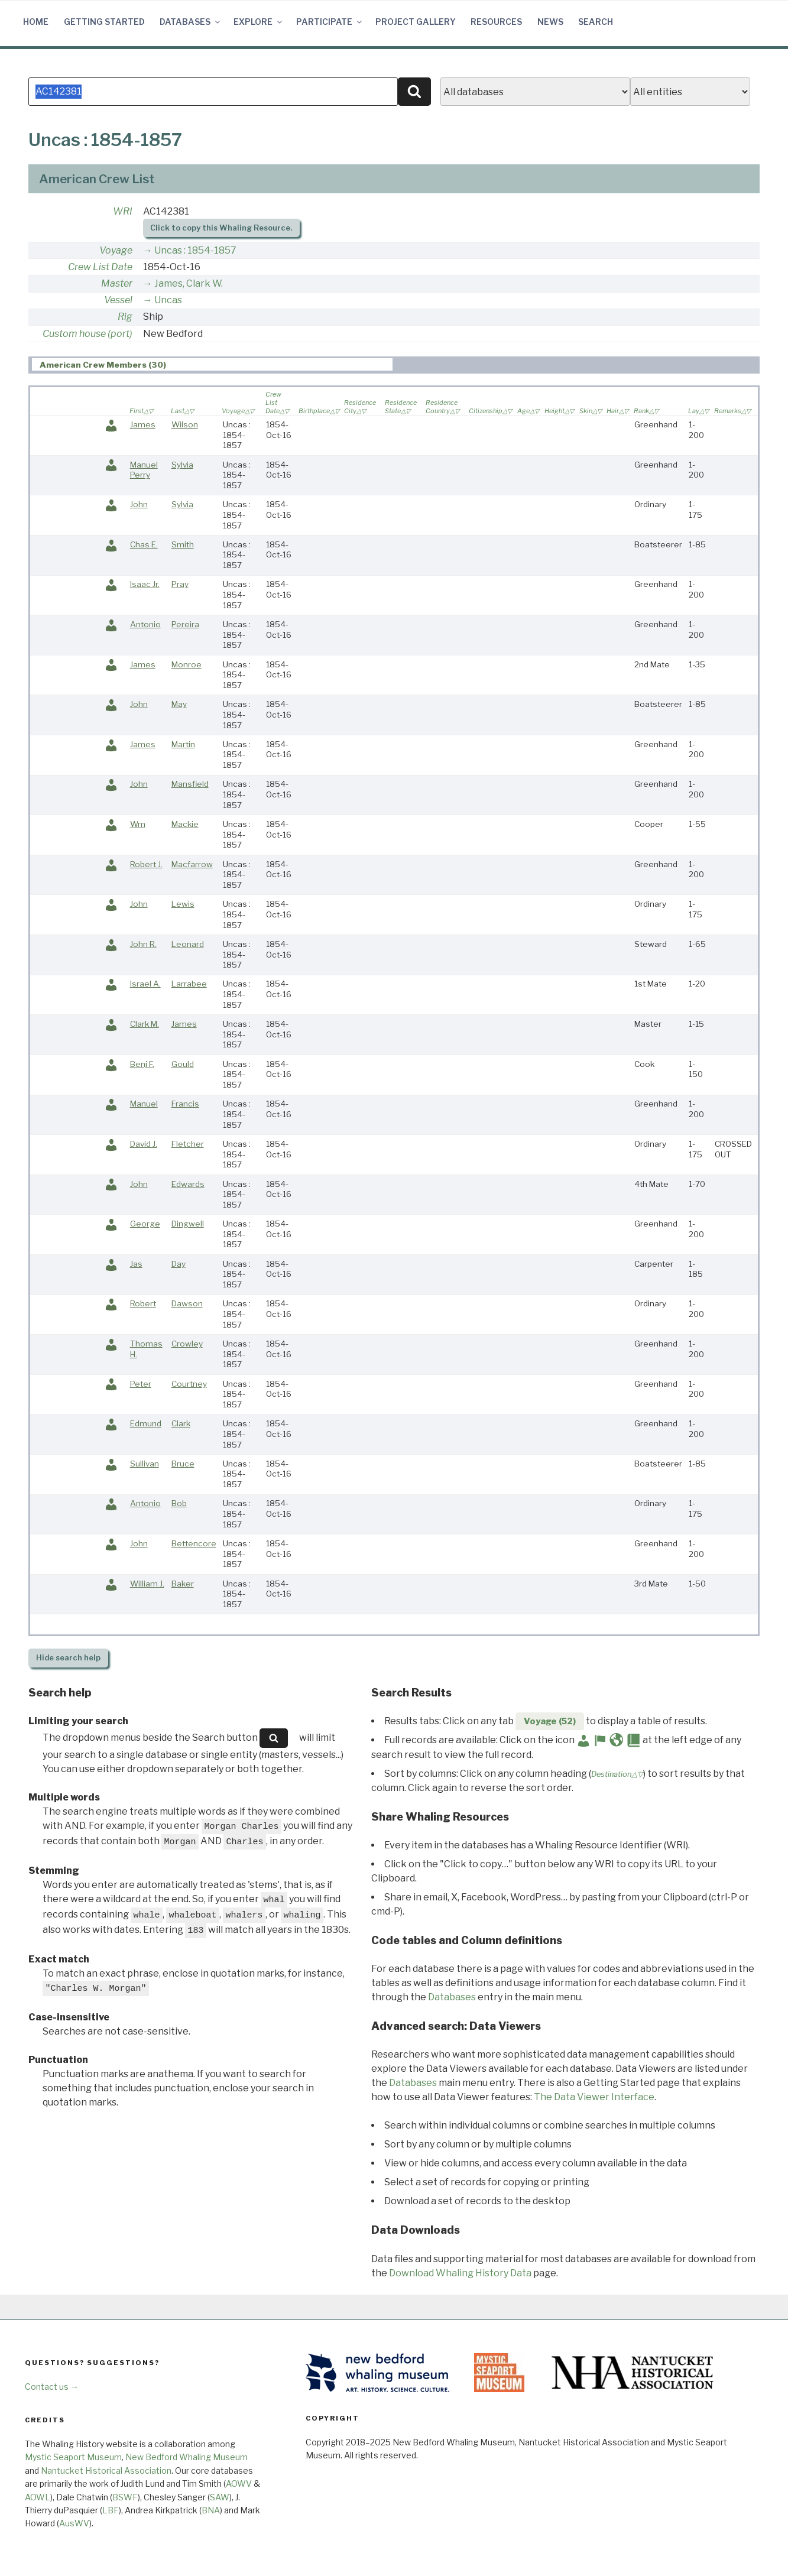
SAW (219, 2497)
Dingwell (187, 1223)
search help (68, 1657)
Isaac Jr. (145, 584)
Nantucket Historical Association (106, 2470)
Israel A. (145, 983)
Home (35, 22)
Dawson (187, 1303)
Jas (136, 1263)
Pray (180, 584)
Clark (180, 1423)
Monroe (186, 664)
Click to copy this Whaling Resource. (221, 227)
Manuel (144, 1103)
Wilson (184, 424)
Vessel (118, 300)
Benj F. (142, 1064)
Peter (140, 1383)
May (179, 704)
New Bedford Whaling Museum (186, 2457)
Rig (125, 316)
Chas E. (144, 544)
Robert (143, 1303)
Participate (330, 22)
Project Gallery (415, 22)
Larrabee (189, 983)
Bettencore (193, 1543)
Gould (182, 1064)
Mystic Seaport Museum (73, 2457)
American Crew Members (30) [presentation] (103, 364)
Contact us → (52, 2387)
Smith (182, 544)
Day (178, 1263)
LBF (110, 2510)
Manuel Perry (144, 470)
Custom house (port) (87, 333)
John (139, 504)
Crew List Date (100, 266)
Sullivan (144, 1463)
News (550, 22)
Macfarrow (192, 864)
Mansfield (190, 784)
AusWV (74, 2523)
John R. (143, 944)
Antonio (145, 624)
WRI (122, 211)
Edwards (188, 1184)
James (142, 424)
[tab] (212, 364)
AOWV (239, 2483)
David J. (143, 1144)
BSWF (125, 2497)
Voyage (115, 250)
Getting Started (104, 22)
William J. (147, 1583)
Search (595, 22)
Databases (191, 22)
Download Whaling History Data (460, 2273)
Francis (185, 1103)
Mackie (185, 824)
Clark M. (144, 1024)
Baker (182, 1583)
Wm (137, 824)
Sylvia (182, 464)
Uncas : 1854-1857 (195, 250)
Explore (259, 22)
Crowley (187, 1343)
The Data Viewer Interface (594, 2097)
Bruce (182, 1463)
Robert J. (146, 864)
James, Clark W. (188, 283)
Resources (496, 22)
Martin (183, 744)
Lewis (182, 904)
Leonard (187, 944)
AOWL (37, 2497)
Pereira (185, 624)
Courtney (189, 1383)
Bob (179, 1503)
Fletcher (187, 1144)
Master (116, 283)
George (145, 1223)
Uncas (168, 300)
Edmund (145, 1423)
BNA (211, 2510)
